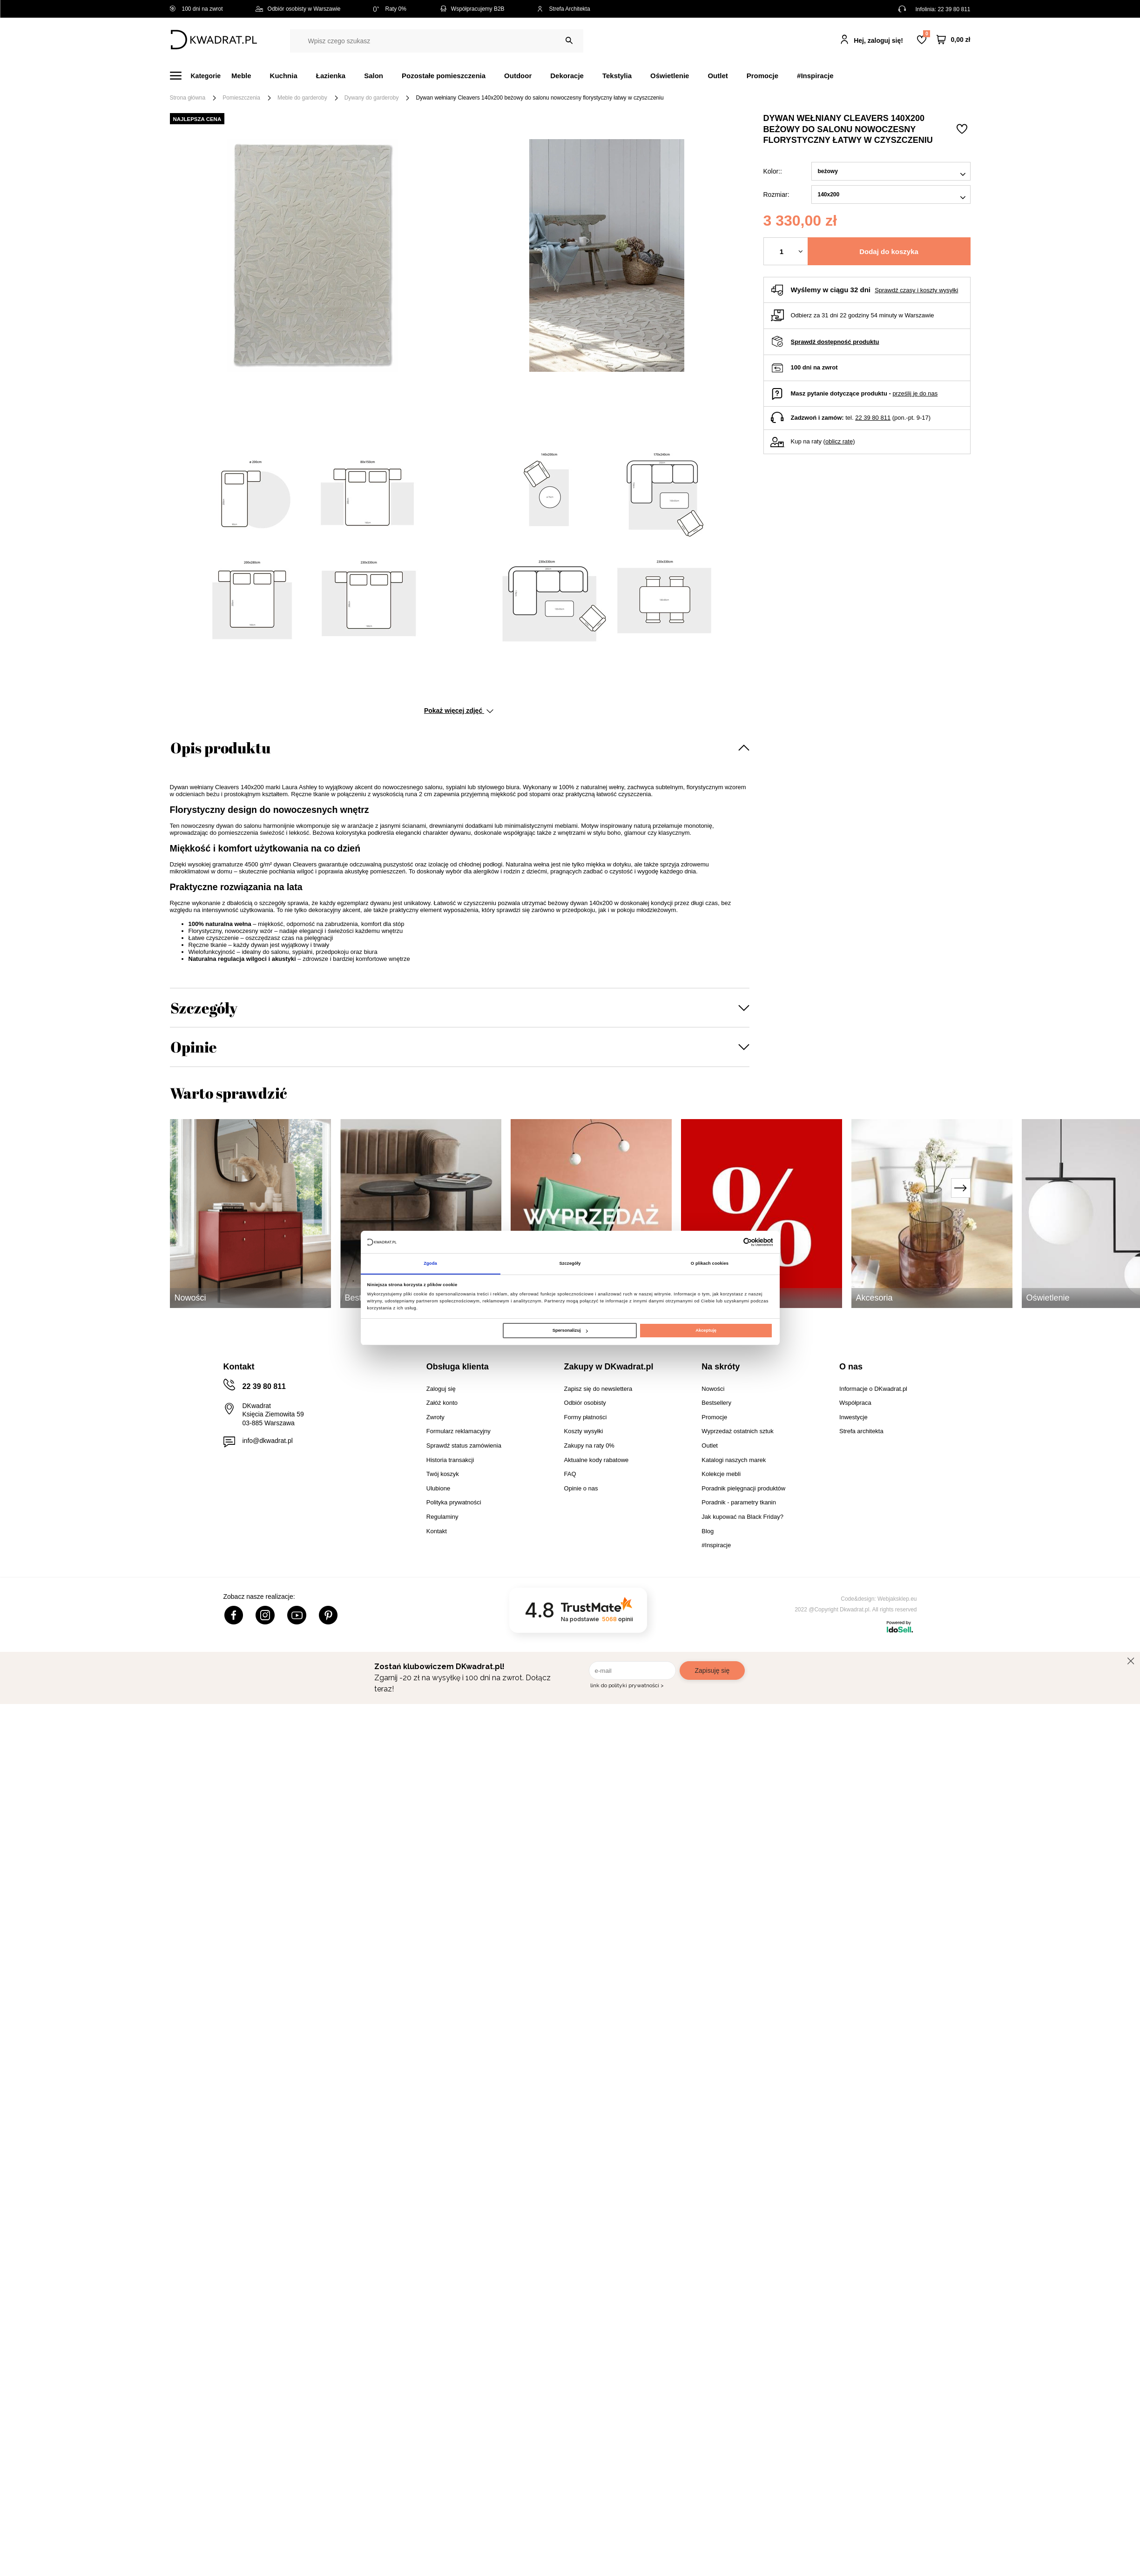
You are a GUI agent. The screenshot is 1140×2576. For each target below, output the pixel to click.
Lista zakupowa (926, 33)
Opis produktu (220, 748)
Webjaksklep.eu (897, 1599)
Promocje (762, 76)
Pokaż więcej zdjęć (458, 710)
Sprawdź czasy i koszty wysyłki (916, 290)
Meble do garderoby (302, 97)
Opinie (193, 1047)
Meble (241, 76)
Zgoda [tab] (430, 1263)
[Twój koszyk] (953, 40)
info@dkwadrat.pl (268, 1440)
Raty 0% (389, 9)
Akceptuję (705, 1330)
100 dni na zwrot (196, 9)
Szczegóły (203, 1008)
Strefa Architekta (563, 9)
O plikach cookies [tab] (710, 1263)
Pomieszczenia (241, 97)
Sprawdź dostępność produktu (835, 341)
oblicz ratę (839, 441)
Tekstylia (617, 76)
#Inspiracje (815, 76)
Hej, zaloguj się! (878, 40)
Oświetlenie (669, 76)
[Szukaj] (569, 40)
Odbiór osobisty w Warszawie (298, 9)
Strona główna (188, 97)
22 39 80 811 (954, 9)
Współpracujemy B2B (472, 9)
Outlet (718, 76)
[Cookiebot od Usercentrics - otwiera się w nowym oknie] (732, 1241)
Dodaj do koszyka (888, 251)
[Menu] (201, 75)
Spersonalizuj (570, 1330)
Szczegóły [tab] (569, 1263)
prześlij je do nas (915, 393)
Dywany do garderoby (371, 97)
